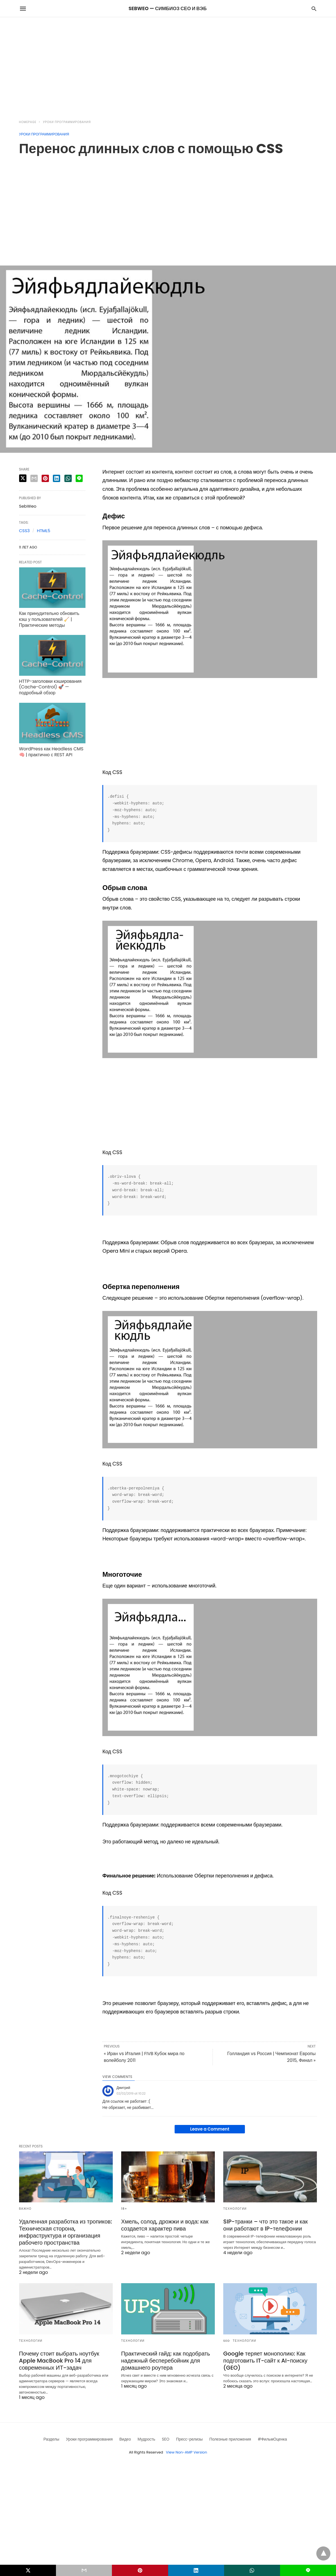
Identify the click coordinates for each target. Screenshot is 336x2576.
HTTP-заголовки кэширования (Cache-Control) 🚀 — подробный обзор (50, 687)
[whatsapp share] (68, 478)
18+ (124, 2209)
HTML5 (43, 531)
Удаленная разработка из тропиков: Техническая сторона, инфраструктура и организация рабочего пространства (65, 2232)
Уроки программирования (67, 122)
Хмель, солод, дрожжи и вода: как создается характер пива (164, 2225)
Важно (25, 2209)
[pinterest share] (45, 478)
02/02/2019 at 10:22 (130, 2093)
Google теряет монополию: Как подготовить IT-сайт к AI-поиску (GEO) (265, 2361)
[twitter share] (22, 478)
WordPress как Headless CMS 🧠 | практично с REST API (51, 752)
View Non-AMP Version (186, 2452)
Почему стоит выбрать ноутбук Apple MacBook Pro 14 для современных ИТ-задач (59, 2361)
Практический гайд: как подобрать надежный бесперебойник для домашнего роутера (165, 2361)
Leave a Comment (209, 2129)
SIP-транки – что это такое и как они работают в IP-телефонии (265, 2225)
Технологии (235, 2209)
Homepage (28, 122)
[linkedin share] (56, 478)
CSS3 (24, 531)
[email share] (34, 478)
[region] (168, 65)
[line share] (79, 478)
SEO (226, 2341)
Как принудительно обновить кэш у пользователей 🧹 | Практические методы (49, 619)
